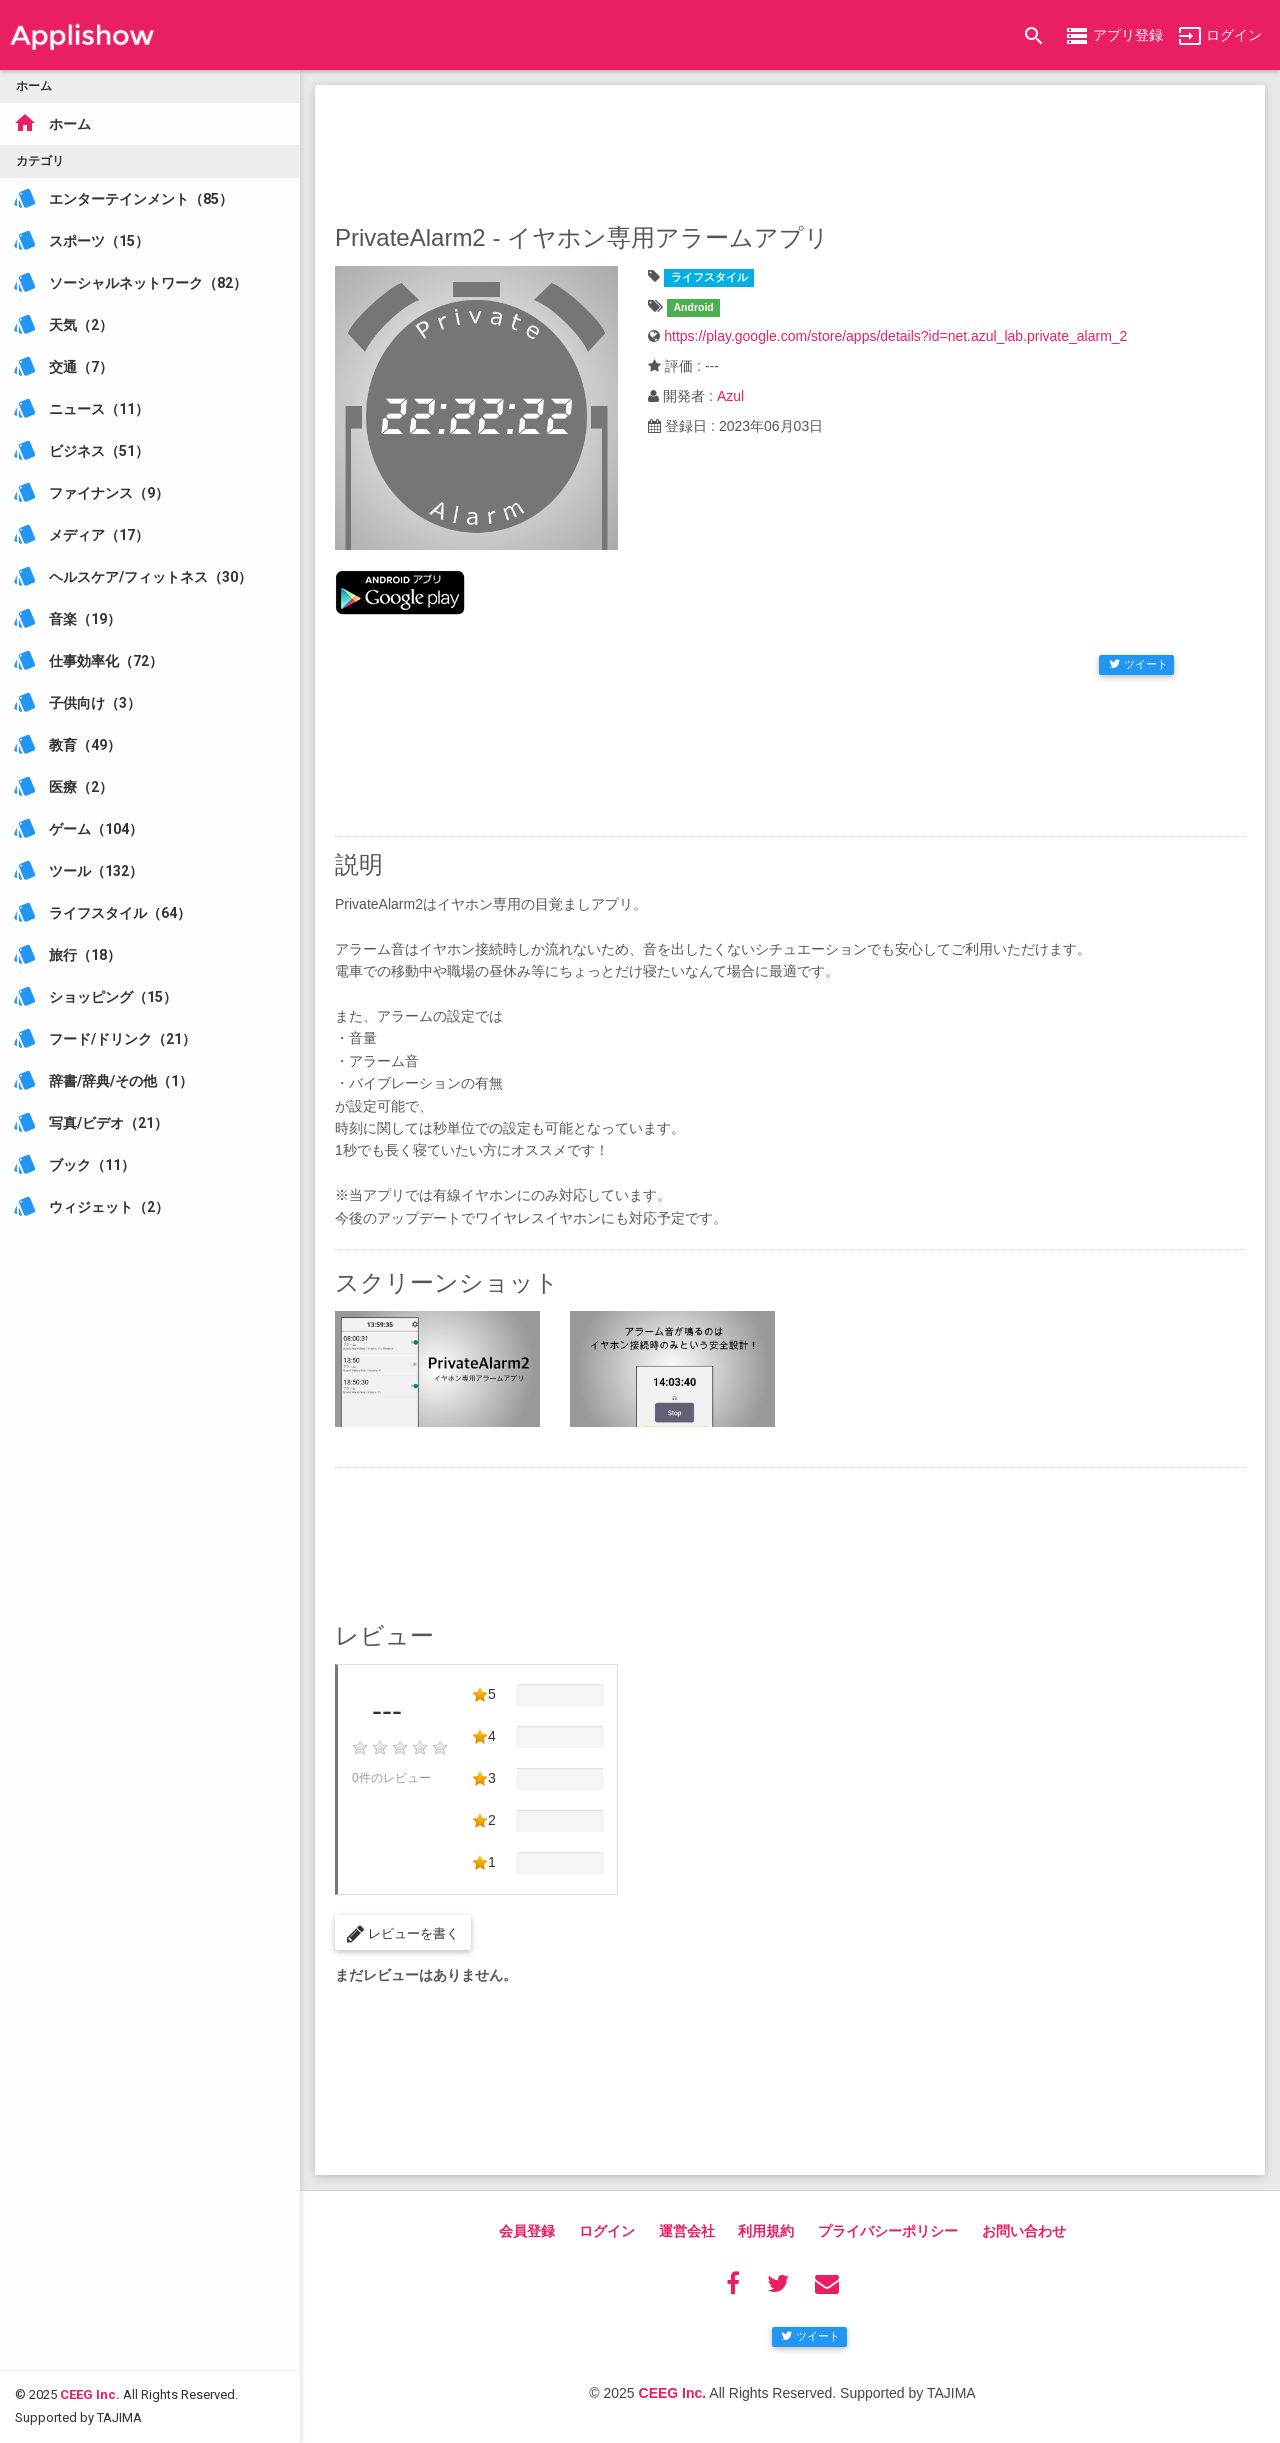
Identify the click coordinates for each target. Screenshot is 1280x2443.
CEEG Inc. (90, 2315)
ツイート (1138, 664)
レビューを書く (403, 1934)
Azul (730, 396)
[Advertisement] (790, 150)
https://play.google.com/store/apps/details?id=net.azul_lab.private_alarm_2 (895, 336)
